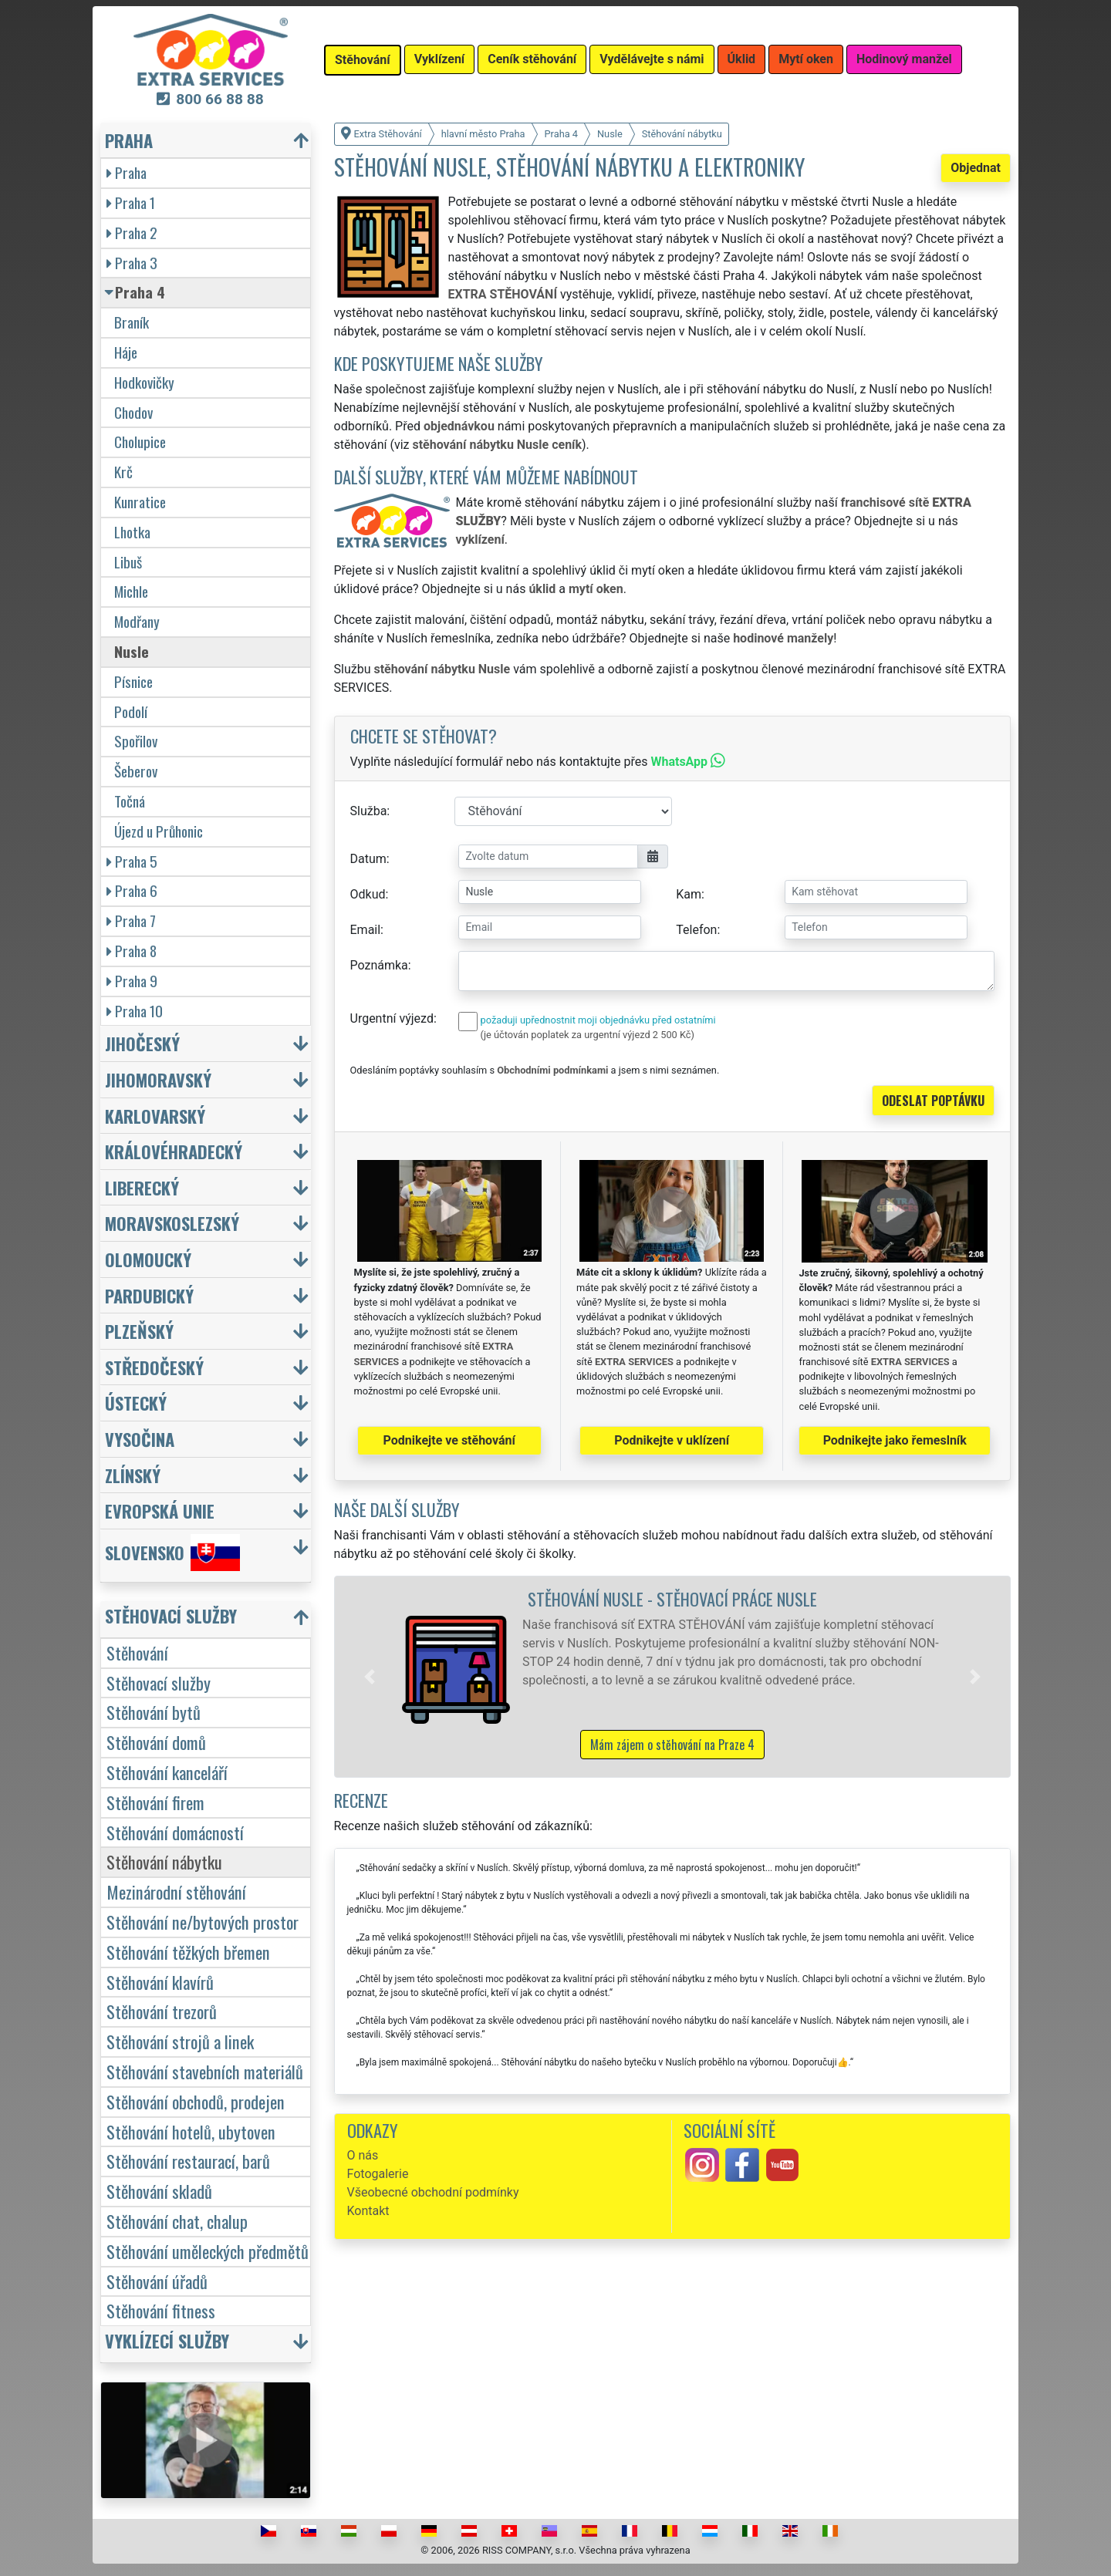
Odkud (368, 894)
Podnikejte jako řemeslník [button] (895, 1440)
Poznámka (379, 965)
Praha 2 (131, 232)
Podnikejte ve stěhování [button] (449, 1440)
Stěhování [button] (362, 59)
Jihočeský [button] (142, 1043)
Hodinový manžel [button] (904, 59)
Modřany (137, 621)
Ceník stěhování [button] (532, 59)
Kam (688, 894)
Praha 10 (134, 1011)
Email (365, 929)
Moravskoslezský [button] (172, 1223)
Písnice (133, 681)
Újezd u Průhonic (158, 831)
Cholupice (140, 441)
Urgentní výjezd (392, 1018)
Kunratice (140, 502)
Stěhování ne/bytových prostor (202, 1921)
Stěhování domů (156, 1742)
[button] (369, 1676)
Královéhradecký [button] (173, 1151)
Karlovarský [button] (155, 1115)
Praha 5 (131, 861)
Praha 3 (131, 262)
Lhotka (132, 532)
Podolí (130, 711)
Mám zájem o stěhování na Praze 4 (672, 1744)
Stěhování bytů (153, 1712)
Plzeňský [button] (139, 1331)
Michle (131, 591)
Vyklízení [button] (439, 59)
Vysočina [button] (139, 1439)
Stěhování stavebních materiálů (204, 2071)
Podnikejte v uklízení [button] (671, 1440)
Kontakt (368, 2210)
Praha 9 (131, 980)
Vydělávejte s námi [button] (651, 59)
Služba (368, 811)
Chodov (133, 412)
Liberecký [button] (142, 1187)
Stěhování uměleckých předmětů (207, 2251)
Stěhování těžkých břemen (188, 1951)
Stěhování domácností (175, 1832)
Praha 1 (130, 202)
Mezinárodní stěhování (176, 1891)
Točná (129, 801)
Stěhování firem (155, 1802)
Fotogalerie (378, 2173)
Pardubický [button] (149, 1295)
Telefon (696, 929)
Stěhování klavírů (160, 1981)
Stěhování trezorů (161, 2011)
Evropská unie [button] (159, 1510)
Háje (125, 352)
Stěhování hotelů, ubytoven (190, 2131)
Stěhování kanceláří (167, 1772)
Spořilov (135, 741)
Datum (368, 858)
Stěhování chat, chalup (177, 2221)
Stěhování (137, 1652)
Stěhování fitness (160, 2310)
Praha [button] (129, 140)
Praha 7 (131, 920)
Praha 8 (131, 950)
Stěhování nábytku (164, 1861)
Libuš (128, 562)
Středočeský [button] (154, 1367)
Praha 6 (131, 890)
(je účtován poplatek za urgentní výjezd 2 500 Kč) (587, 1034)
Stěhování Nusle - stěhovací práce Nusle (672, 1598)
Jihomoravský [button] (158, 1079)
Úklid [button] (742, 59)
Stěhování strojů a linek (180, 2041)
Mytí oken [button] (805, 59)
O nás (363, 2155)
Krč (123, 471)
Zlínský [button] (132, 1475)
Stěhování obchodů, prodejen (195, 2101)
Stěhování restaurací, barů (188, 2160)
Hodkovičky (144, 382)
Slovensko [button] (172, 1552)
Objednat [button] (976, 167)
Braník (131, 322)
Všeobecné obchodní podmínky (433, 2192)
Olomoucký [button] (148, 1259)
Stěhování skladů (159, 2190)
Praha (126, 172)
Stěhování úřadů (157, 2281)
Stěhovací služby (158, 1682)
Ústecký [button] (136, 1402)
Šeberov (135, 771)
